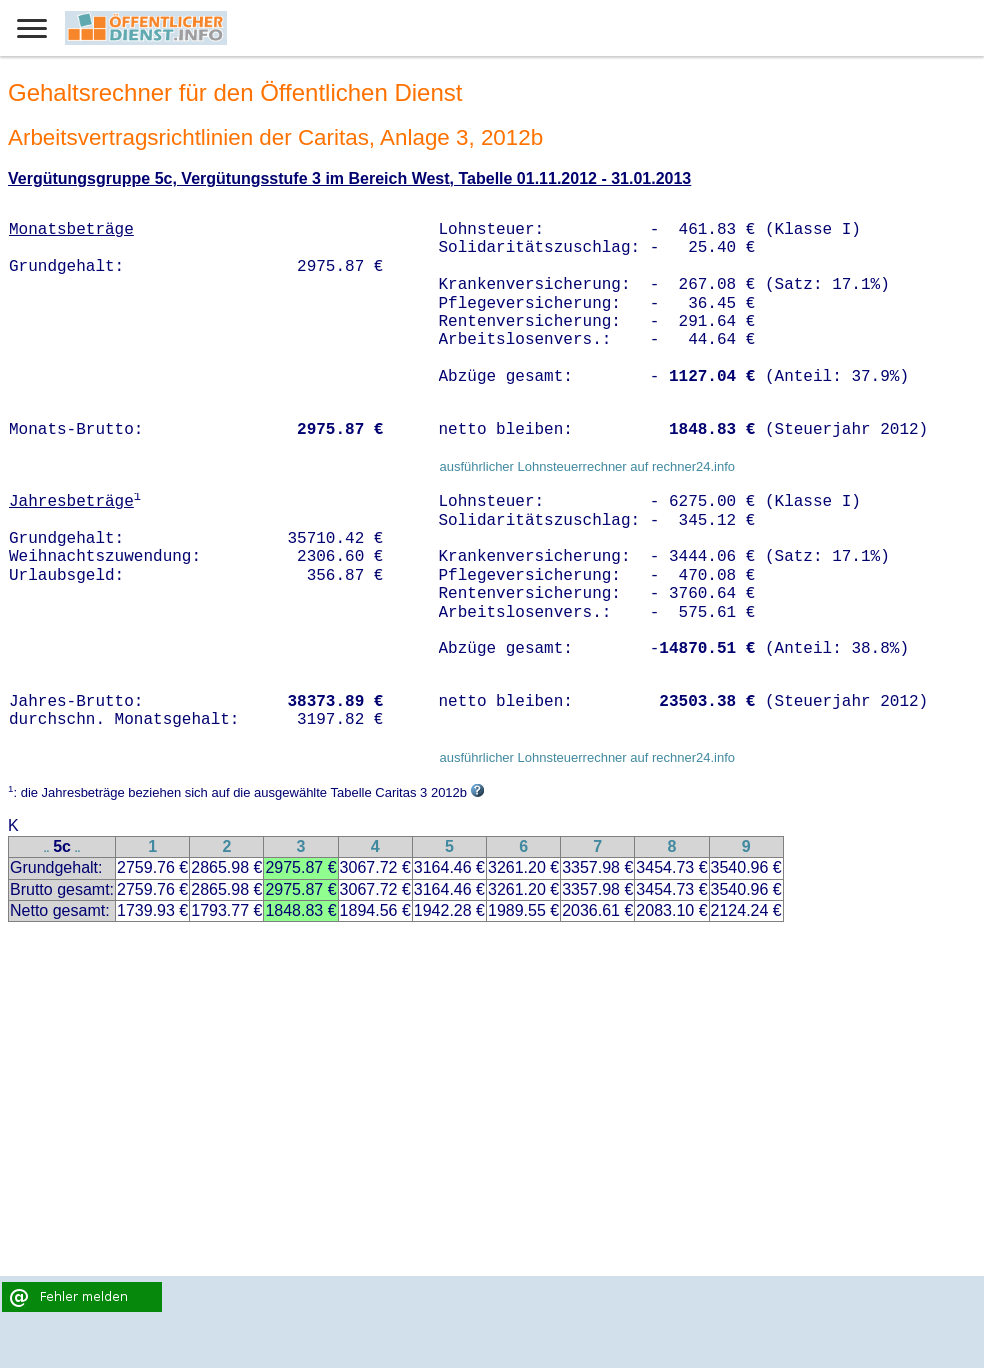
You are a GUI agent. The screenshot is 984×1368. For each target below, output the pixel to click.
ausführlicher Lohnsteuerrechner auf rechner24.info (587, 466)
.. (47, 848)
